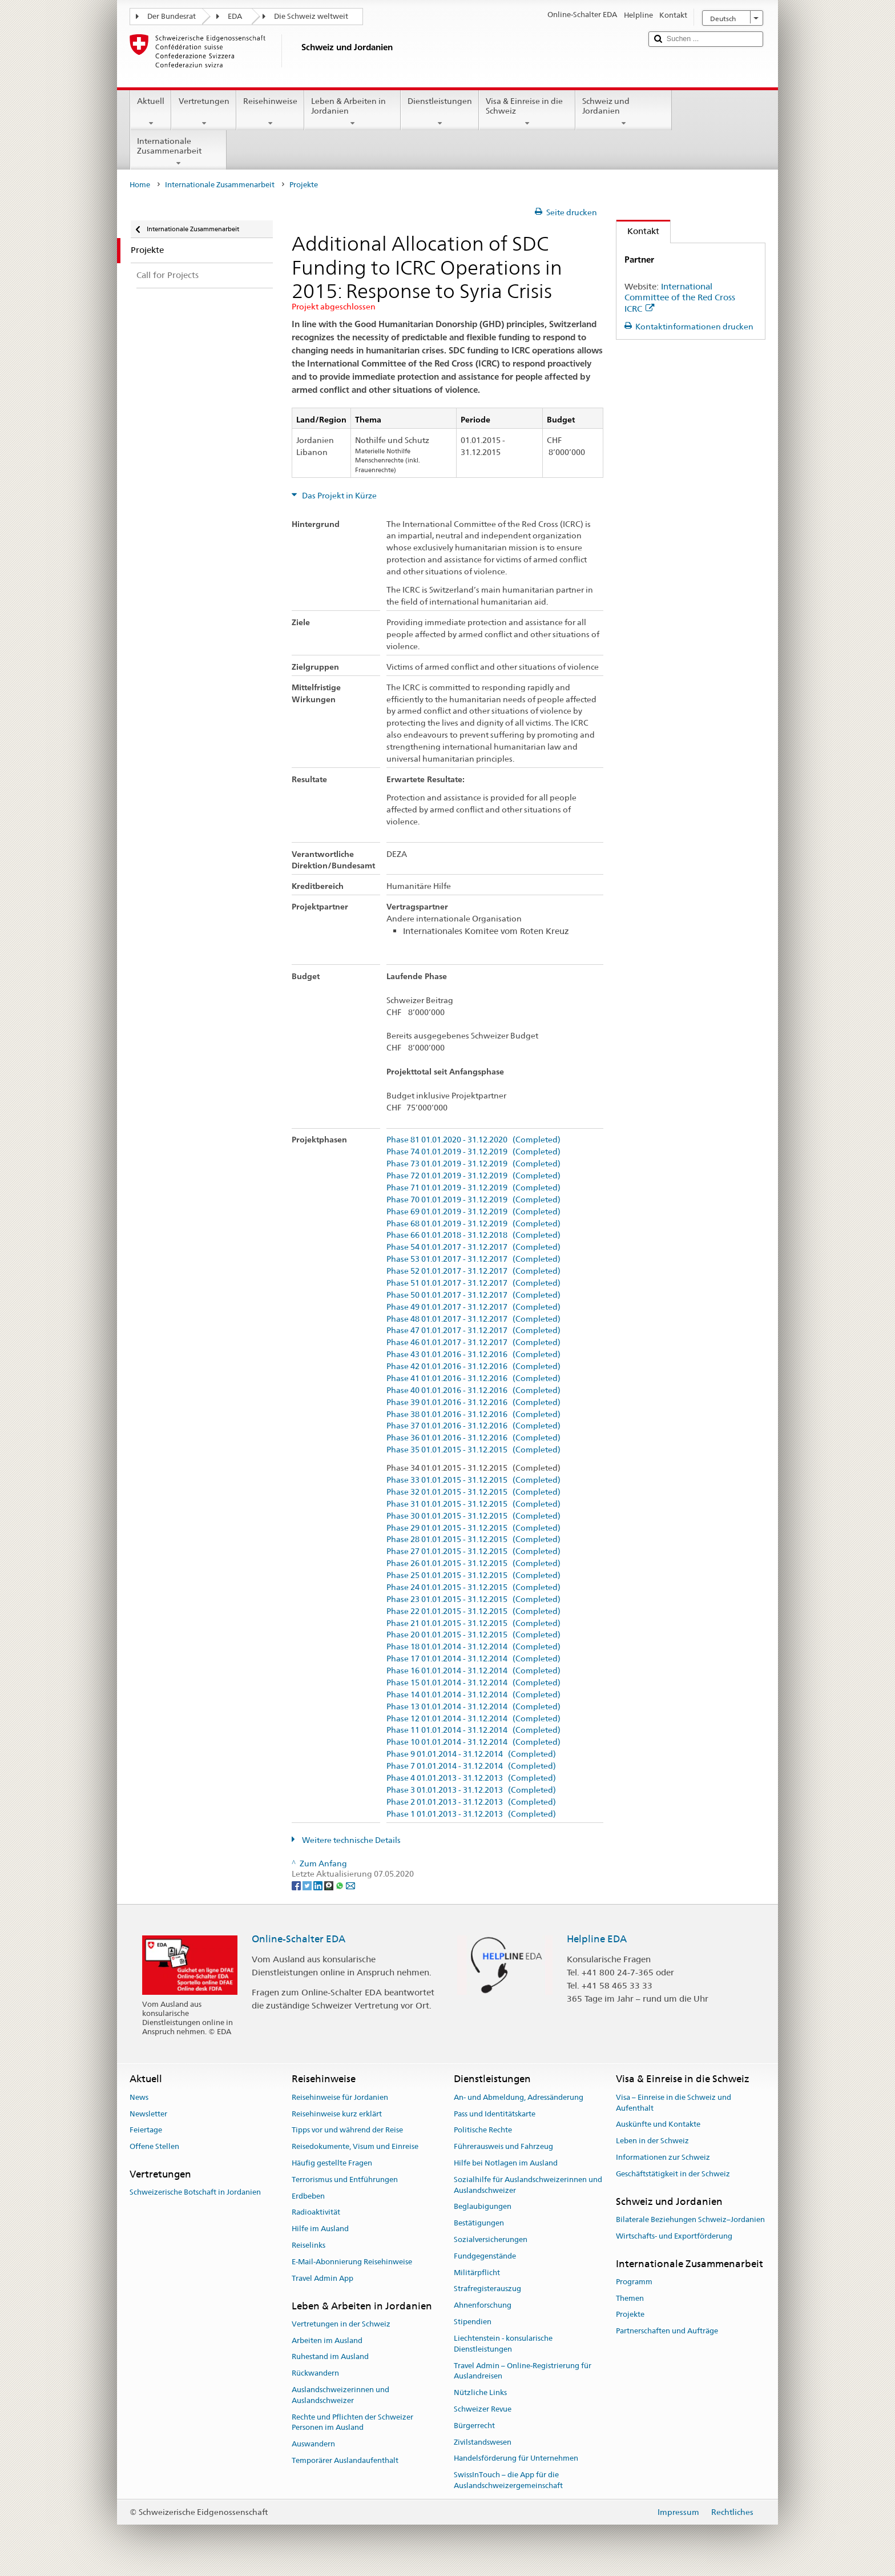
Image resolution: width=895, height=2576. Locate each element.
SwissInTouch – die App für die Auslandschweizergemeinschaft (508, 2480)
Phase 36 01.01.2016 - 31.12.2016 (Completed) (473, 1438)
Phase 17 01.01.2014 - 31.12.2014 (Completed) (473, 1659)
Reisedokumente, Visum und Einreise (355, 2146)
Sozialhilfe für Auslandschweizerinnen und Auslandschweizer (528, 2185)
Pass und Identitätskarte (494, 2114)
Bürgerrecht (474, 2425)
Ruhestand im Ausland (330, 2357)
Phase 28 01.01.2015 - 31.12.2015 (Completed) (473, 1539)
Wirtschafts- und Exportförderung (674, 2236)
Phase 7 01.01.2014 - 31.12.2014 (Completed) (471, 1766)
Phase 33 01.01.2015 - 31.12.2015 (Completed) (473, 1480)
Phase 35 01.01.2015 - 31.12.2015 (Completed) (473, 1450)
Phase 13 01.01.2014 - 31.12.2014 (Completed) (473, 1706)
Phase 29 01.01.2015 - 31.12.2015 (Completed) (473, 1528)
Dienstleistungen (439, 111)
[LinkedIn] (318, 1884)
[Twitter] (308, 1884)
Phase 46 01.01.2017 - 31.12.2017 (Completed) (473, 1342)
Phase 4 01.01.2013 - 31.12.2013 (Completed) (471, 1778)
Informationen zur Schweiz (663, 2157)
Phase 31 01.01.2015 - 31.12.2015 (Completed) (473, 1504)
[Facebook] (297, 1884)
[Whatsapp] (340, 1884)
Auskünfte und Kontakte (658, 2124)
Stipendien (472, 2321)
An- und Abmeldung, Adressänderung (518, 2097)
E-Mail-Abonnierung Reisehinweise (352, 2261)
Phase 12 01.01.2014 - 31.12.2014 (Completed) (473, 1718)
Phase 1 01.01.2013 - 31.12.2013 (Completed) (471, 1814)
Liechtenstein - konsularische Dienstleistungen (503, 2343)
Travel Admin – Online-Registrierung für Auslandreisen (522, 2371)
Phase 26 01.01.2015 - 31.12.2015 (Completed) (473, 1563)
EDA (235, 16)
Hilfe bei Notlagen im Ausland (506, 2163)
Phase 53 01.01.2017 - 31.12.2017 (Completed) (473, 1259)
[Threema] (329, 1884)
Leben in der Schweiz (652, 2140)
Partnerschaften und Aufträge (667, 2331)
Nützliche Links (480, 2392)
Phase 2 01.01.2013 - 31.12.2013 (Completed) (471, 1802)
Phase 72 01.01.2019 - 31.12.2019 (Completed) (473, 1176)
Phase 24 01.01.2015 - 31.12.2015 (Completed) (473, 1587)
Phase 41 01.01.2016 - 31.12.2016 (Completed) (473, 1378)
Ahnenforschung (482, 2305)
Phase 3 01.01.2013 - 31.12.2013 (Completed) (471, 1790)
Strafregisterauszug (487, 2289)
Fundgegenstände (485, 2256)
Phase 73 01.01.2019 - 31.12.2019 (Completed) (473, 1164)
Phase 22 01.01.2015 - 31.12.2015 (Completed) (473, 1611)
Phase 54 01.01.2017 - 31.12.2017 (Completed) (473, 1247)
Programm (634, 2281)
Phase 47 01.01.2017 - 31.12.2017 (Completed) (473, 1330)
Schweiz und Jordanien (623, 111)
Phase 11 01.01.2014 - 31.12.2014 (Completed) (473, 1730)
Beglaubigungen (482, 2207)
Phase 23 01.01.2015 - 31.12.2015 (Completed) (473, 1599)
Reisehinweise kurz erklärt (337, 2114)
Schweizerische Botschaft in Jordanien (195, 2192)
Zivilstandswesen (482, 2442)
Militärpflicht (477, 2272)
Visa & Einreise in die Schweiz (527, 111)
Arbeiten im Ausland (327, 2340)
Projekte (630, 2315)
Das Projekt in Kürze (338, 495)
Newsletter (148, 2114)
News (139, 2097)
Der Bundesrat (171, 16)
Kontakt (637, 231)
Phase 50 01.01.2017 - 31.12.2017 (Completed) (473, 1295)
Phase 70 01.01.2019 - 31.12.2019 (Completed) (473, 1200)
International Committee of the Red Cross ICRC (679, 298)
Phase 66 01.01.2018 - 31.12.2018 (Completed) (473, 1235)
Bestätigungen (479, 2223)
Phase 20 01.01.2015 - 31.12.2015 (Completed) (473, 1635)
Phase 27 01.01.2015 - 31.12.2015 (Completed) (473, 1551)
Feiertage (146, 2130)
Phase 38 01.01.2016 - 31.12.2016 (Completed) (473, 1414)
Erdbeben (308, 2196)
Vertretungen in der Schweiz (341, 2324)
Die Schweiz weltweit (311, 16)
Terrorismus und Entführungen (345, 2179)
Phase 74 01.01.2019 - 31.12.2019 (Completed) (473, 1152)
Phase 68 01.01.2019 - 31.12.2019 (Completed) (473, 1223)
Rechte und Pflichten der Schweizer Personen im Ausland (352, 2422)
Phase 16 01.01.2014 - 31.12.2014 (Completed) (473, 1671)
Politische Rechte (483, 2130)
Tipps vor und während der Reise (347, 2130)
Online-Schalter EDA (298, 1939)
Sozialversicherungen (490, 2239)
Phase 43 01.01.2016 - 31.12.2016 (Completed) (473, 1354)
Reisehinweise (270, 111)
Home (140, 184)
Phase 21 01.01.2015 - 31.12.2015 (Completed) (473, 1623)
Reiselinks (308, 2245)
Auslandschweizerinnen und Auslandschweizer (340, 2395)
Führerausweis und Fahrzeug (503, 2146)
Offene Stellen (154, 2146)
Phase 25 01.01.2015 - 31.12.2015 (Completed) (473, 1575)
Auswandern (313, 2444)
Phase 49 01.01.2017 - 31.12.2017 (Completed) (473, 1307)
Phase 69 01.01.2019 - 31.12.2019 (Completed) (473, 1212)
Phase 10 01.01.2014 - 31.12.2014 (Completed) (473, 1742)
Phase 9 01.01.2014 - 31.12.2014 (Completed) (471, 1754)
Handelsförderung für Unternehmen (516, 2458)
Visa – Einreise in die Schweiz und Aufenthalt (673, 2102)
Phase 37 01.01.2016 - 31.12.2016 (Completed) (473, 1426)
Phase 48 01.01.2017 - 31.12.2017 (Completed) (473, 1319)
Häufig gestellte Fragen (332, 2163)
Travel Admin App (322, 2278)
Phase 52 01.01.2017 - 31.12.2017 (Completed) (473, 1271)
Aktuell (151, 111)
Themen (630, 2298)
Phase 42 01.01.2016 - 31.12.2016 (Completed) (473, 1366)
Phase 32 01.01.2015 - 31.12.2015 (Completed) (473, 1492)
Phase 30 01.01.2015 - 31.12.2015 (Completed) (473, 1516)
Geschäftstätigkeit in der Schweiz (673, 2174)
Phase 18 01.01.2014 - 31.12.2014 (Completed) (473, 1647)
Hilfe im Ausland (320, 2228)
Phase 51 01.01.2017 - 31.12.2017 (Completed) (473, 1283)
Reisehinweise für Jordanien (340, 2097)
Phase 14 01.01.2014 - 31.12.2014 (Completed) (473, 1694)
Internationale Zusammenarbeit (178, 151)
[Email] (350, 1884)
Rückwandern (315, 2373)
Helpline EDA (597, 1939)
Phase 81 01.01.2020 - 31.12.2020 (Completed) (473, 1140)
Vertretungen (203, 111)
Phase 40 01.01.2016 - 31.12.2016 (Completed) (473, 1390)
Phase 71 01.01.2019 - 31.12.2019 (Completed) (473, 1188)
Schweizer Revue (482, 2409)
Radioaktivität (316, 2212)
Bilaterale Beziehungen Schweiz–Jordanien (690, 2219)
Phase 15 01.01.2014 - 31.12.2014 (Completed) (473, 1683)
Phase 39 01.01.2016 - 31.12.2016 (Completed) (473, 1402)
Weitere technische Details (350, 1840)
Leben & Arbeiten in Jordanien (352, 111)
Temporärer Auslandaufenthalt (345, 2460)
